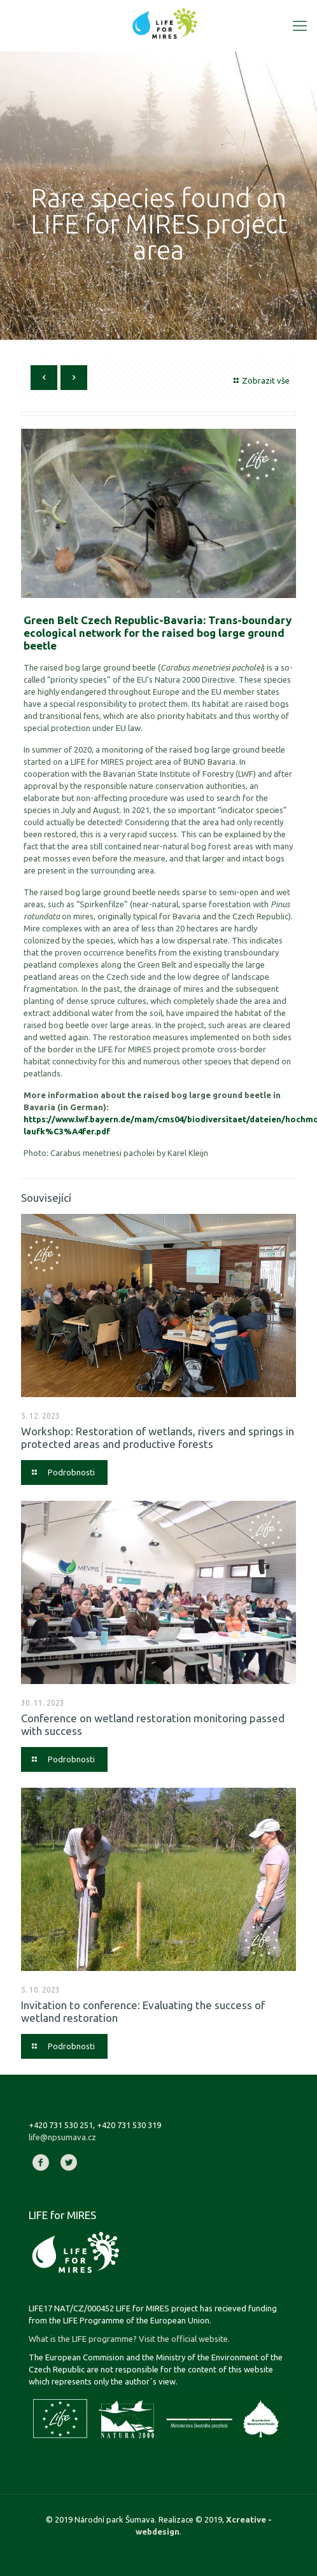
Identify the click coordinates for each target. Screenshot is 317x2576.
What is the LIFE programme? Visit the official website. (129, 2338)
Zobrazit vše (260, 380)
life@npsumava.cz (62, 2137)
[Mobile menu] (300, 25)
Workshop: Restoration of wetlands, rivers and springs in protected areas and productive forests (157, 1437)
